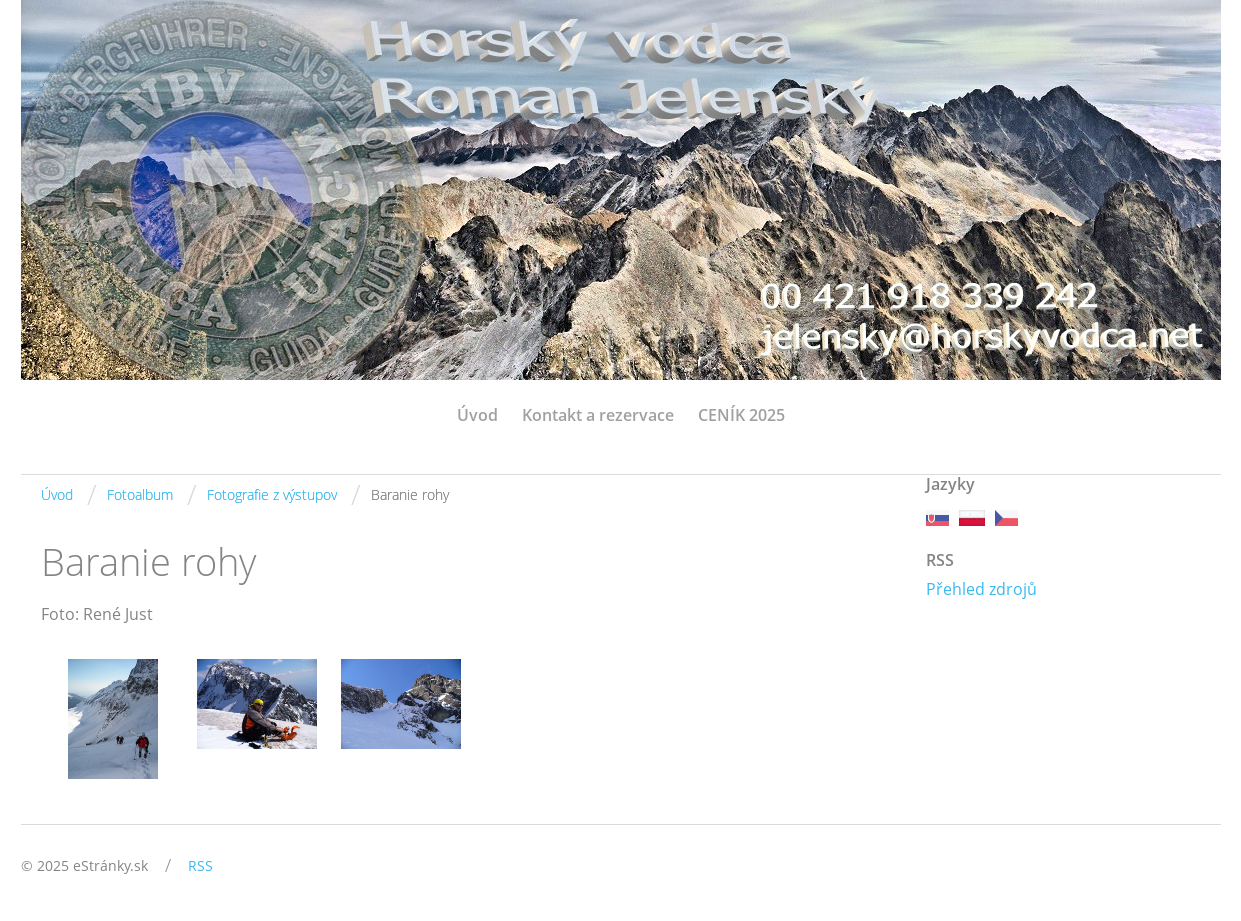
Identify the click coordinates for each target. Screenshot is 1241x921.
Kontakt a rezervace (598, 415)
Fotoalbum (140, 494)
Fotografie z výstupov (272, 494)
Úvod (477, 415)
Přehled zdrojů (981, 589)
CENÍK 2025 (741, 415)
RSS (200, 865)
